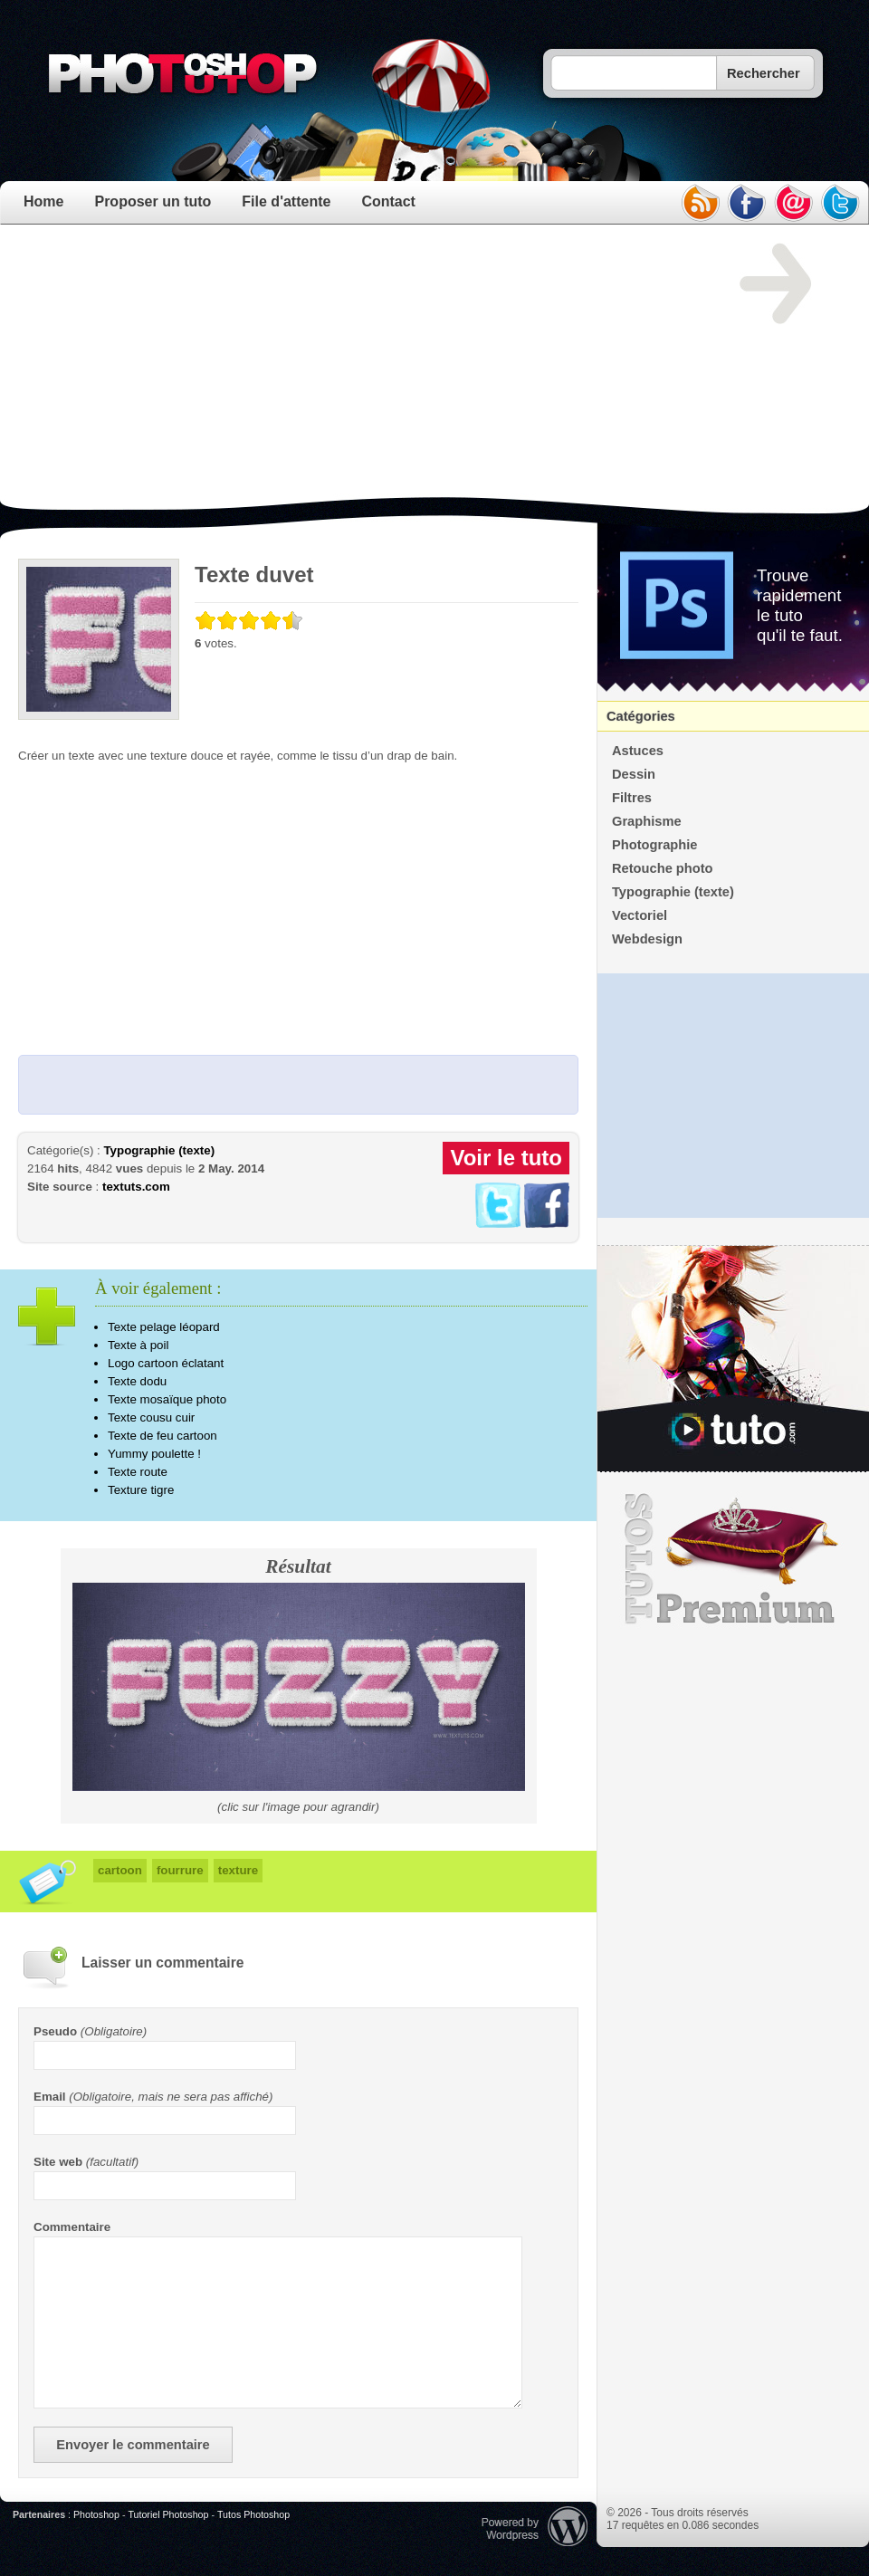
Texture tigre (141, 1490)
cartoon (120, 1870)
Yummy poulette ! (154, 1453)
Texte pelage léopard (164, 1327)
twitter (841, 203)
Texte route (137, 1472)
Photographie (654, 845)
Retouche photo (662, 868)
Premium (733, 1559)
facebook (747, 203)
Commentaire (71, 2227)
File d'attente (286, 201)
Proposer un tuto (152, 201)
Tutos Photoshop (253, 2514)
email (794, 203)
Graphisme (647, 821)
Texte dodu (137, 1381)
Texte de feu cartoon (162, 1435)
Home (43, 201)
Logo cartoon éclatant (166, 1363)
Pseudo (55, 2031)
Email (49, 2096)
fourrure (180, 1870)
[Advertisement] (244, 370)
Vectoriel (639, 915)
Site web (57, 2162)
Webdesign (647, 939)
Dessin (633, 774)
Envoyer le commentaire (132, 2444)
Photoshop (96, 2514)
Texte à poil (138, 1345)
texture (238, 1870)
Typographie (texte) (159, 1150)
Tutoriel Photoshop (168, 2514)
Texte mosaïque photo (167, 1399)
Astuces (638, 750)
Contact (388, 201)
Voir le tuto (506, 1157)
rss (700, 203)
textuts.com (136, 1186)
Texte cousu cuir (151, 1417)
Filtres (632, 797)
